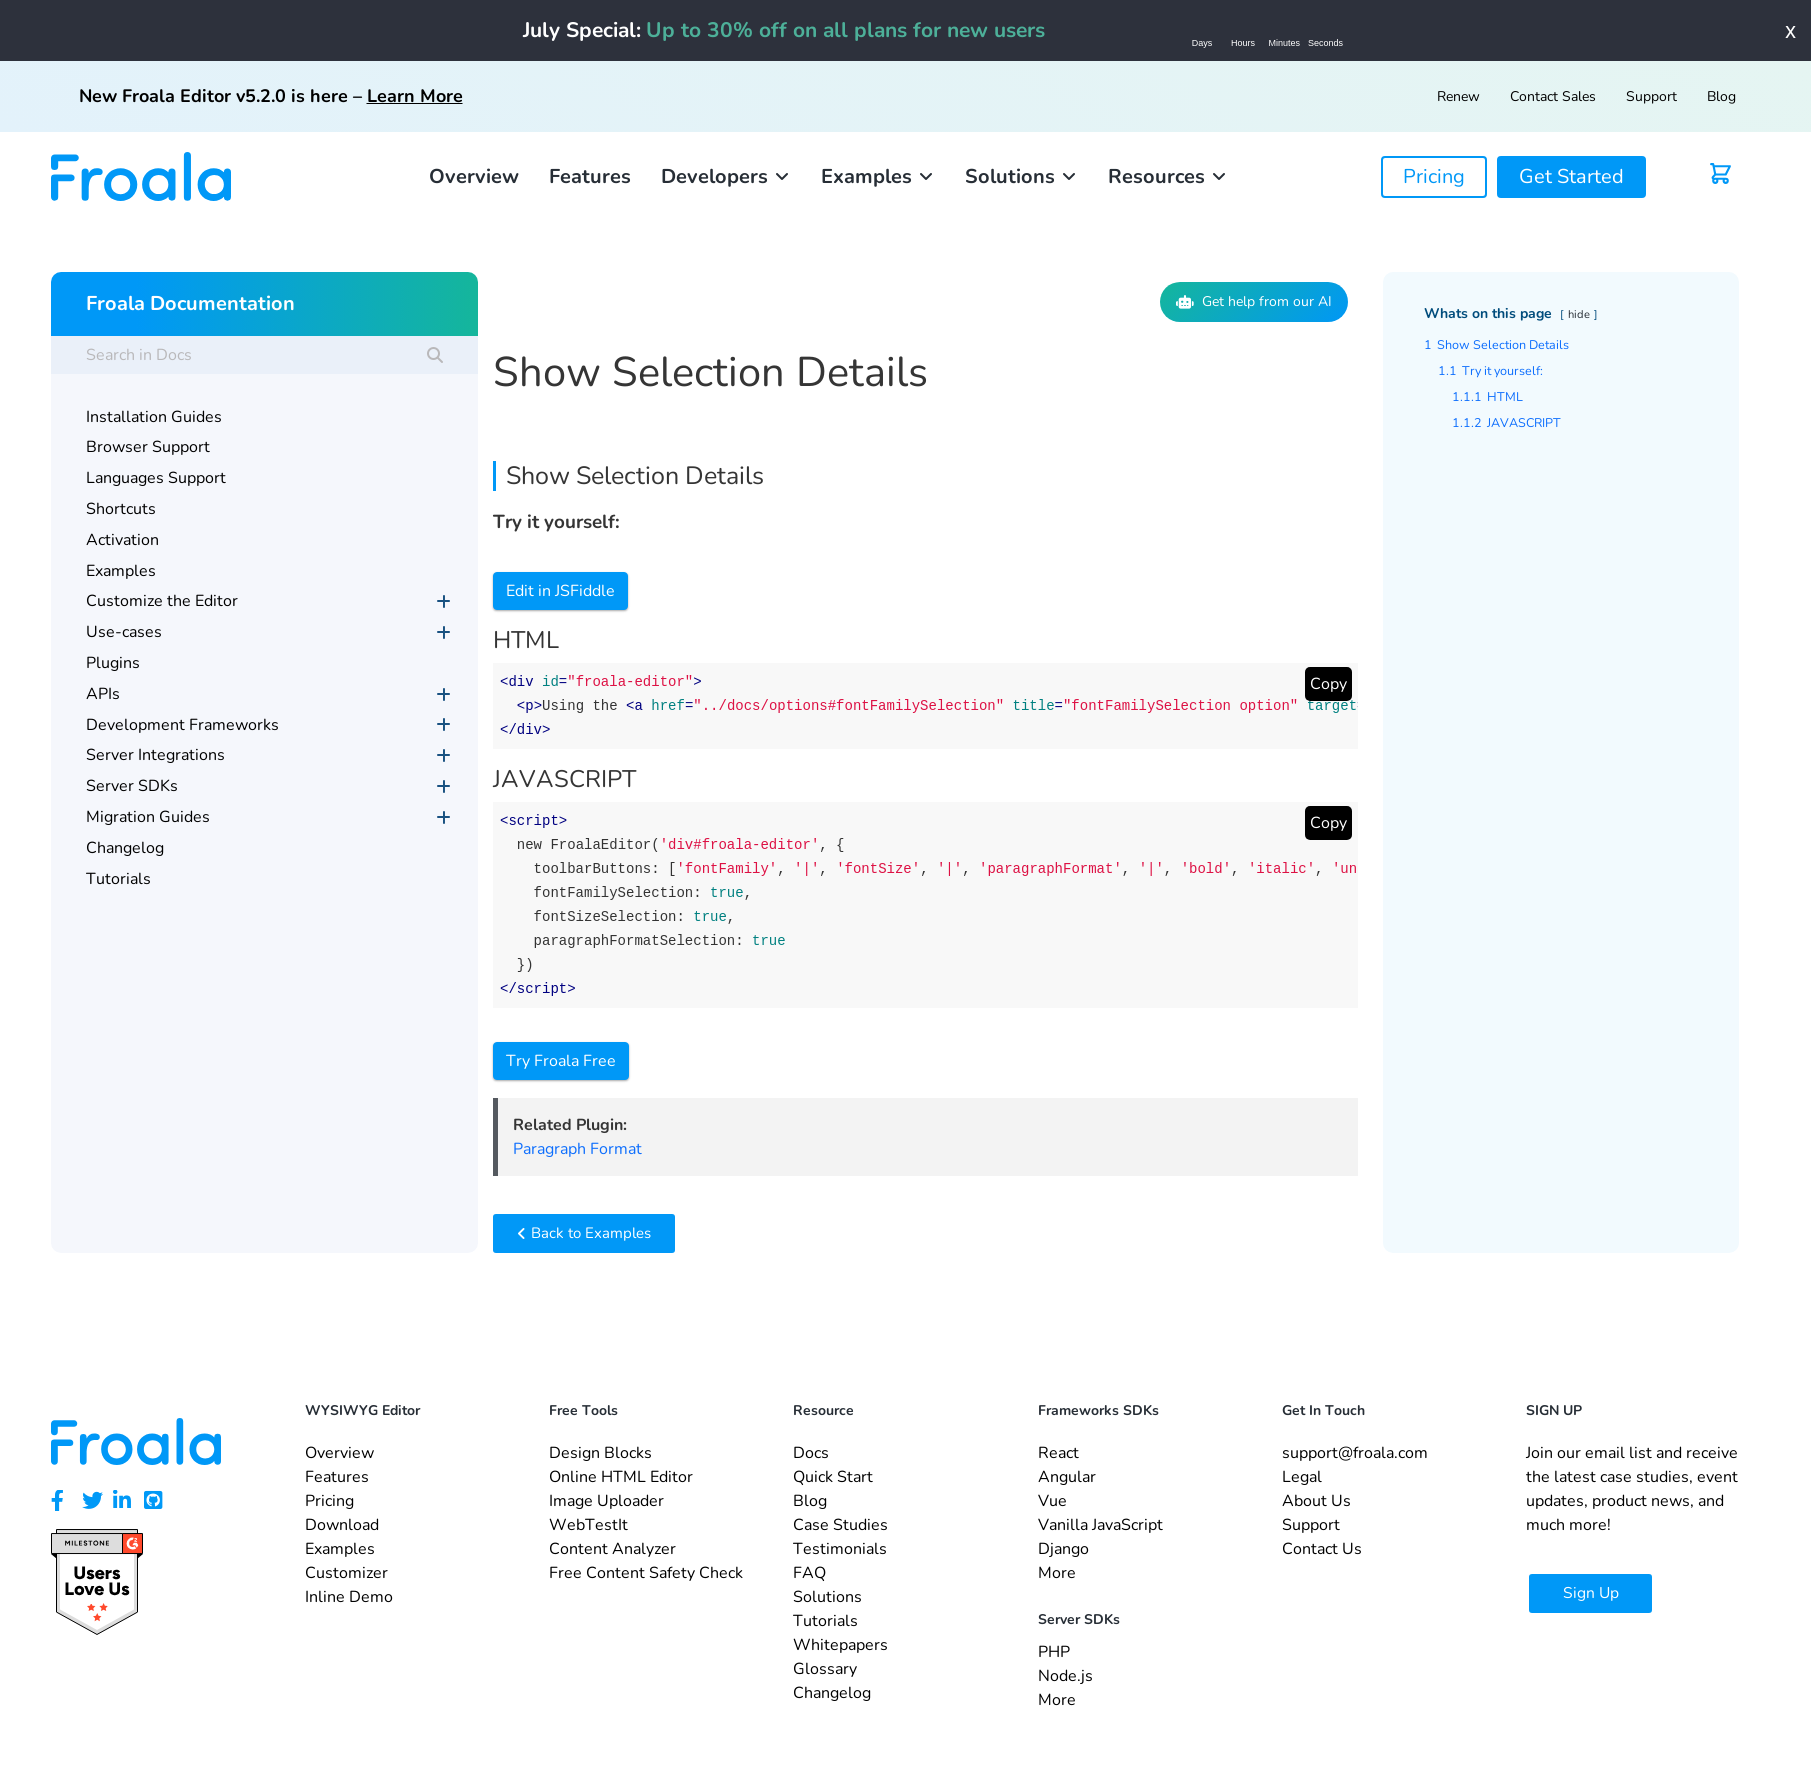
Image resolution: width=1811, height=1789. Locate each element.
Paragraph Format (577, 1149)
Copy (1328, 684)
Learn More (415, 96)
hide (1579, 314)
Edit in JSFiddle (560, 591)
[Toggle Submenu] (443, 601)
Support (1651, 96)
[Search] (435, 355)
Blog (1721, 96)
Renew (1458, 96)
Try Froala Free (561, 1061)
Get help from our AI (1254, 301)
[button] (726, 177)
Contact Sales (1553, 96)
